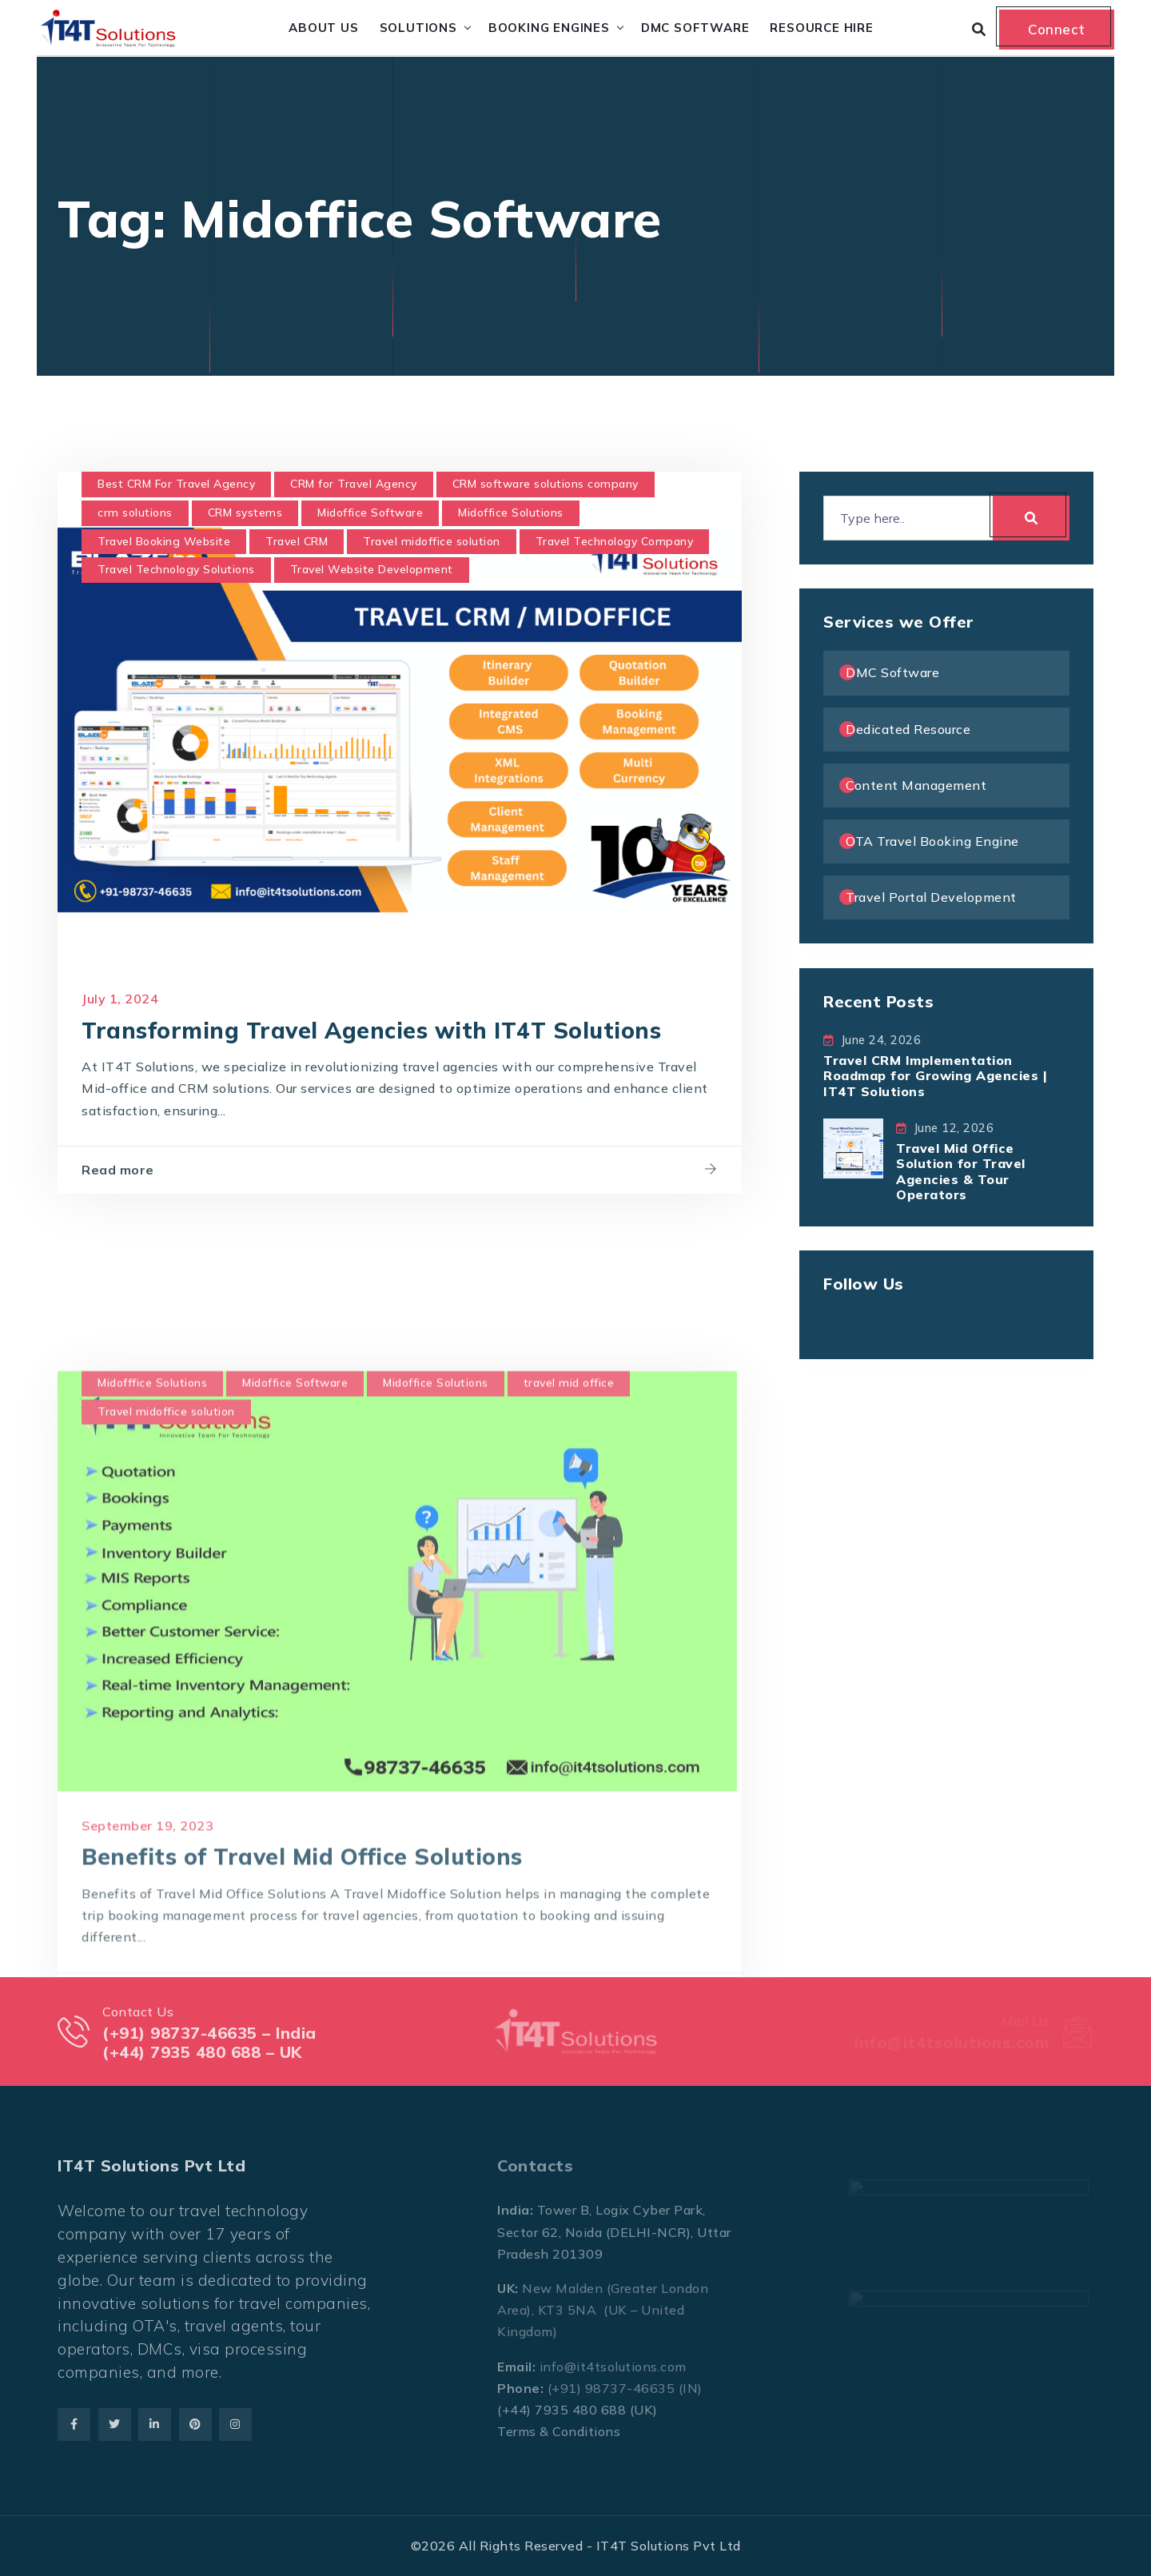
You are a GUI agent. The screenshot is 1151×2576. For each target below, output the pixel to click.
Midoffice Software (370, 512)
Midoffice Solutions (511, 512)
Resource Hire (821, 27)
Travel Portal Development (931, 897)
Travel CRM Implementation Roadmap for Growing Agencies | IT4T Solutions (935, 1075)
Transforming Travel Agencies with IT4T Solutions (371, 1030)
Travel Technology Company (615, 541)
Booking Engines (549, 27)
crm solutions (135, 512)
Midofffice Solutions (152, 1860)
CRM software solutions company (545, 484)
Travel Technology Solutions (176, 569)
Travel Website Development (371, 569)
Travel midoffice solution (431, 541)
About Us (323, 27)
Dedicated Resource (908, 729)
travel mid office (569, 1860)
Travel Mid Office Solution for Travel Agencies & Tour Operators (961, 1171)
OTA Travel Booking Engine (932, 841)
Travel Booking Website (164, 541)
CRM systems (245, 512)
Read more (118, 1170)
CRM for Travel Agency (353, 484)
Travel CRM (296, 541)
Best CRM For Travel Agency (176, 484)
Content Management (916, 785)
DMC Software (695, 27)
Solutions (418, 27)
